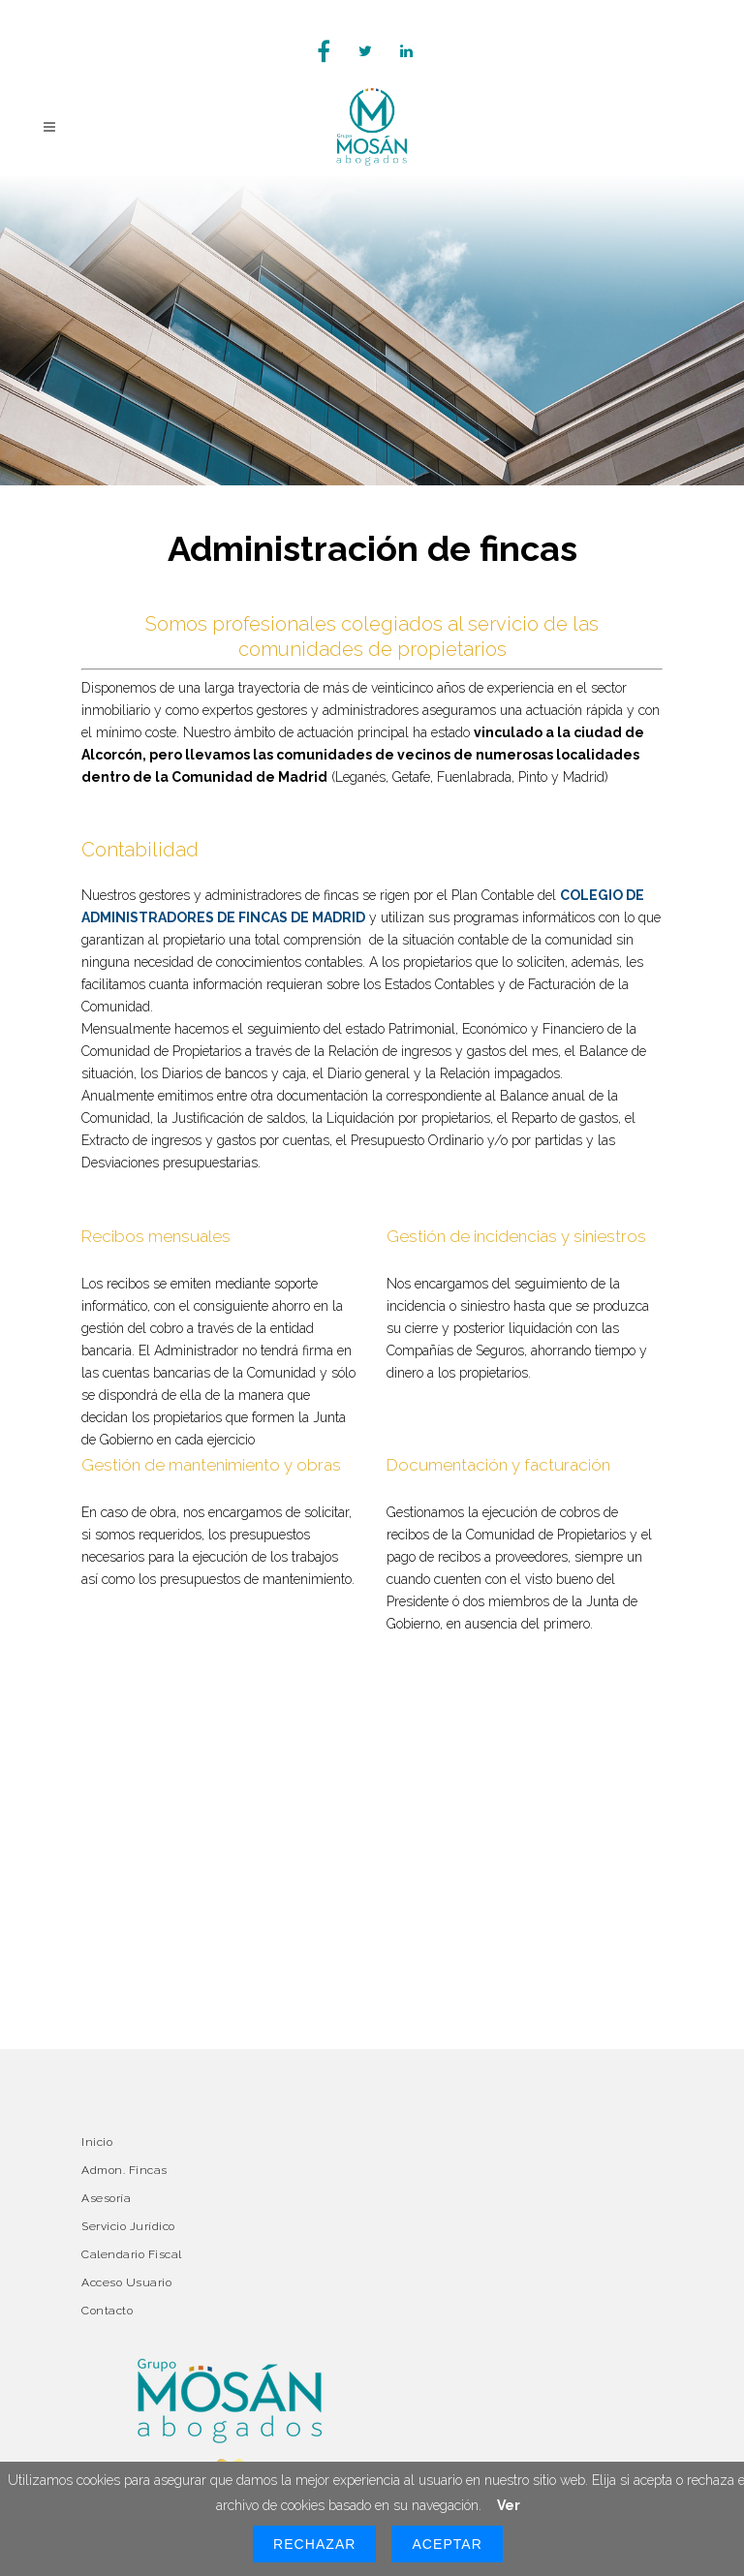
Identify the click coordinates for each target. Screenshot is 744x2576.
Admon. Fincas (124, 2170)
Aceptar (446, 2544)
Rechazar (314, 2544)
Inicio (96, 2142)
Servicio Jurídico (128, 2226)
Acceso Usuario (126, 2282)
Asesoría (106, 2198)
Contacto (107, 2310)
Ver (508, 2505)
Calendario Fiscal (131, 2254)
